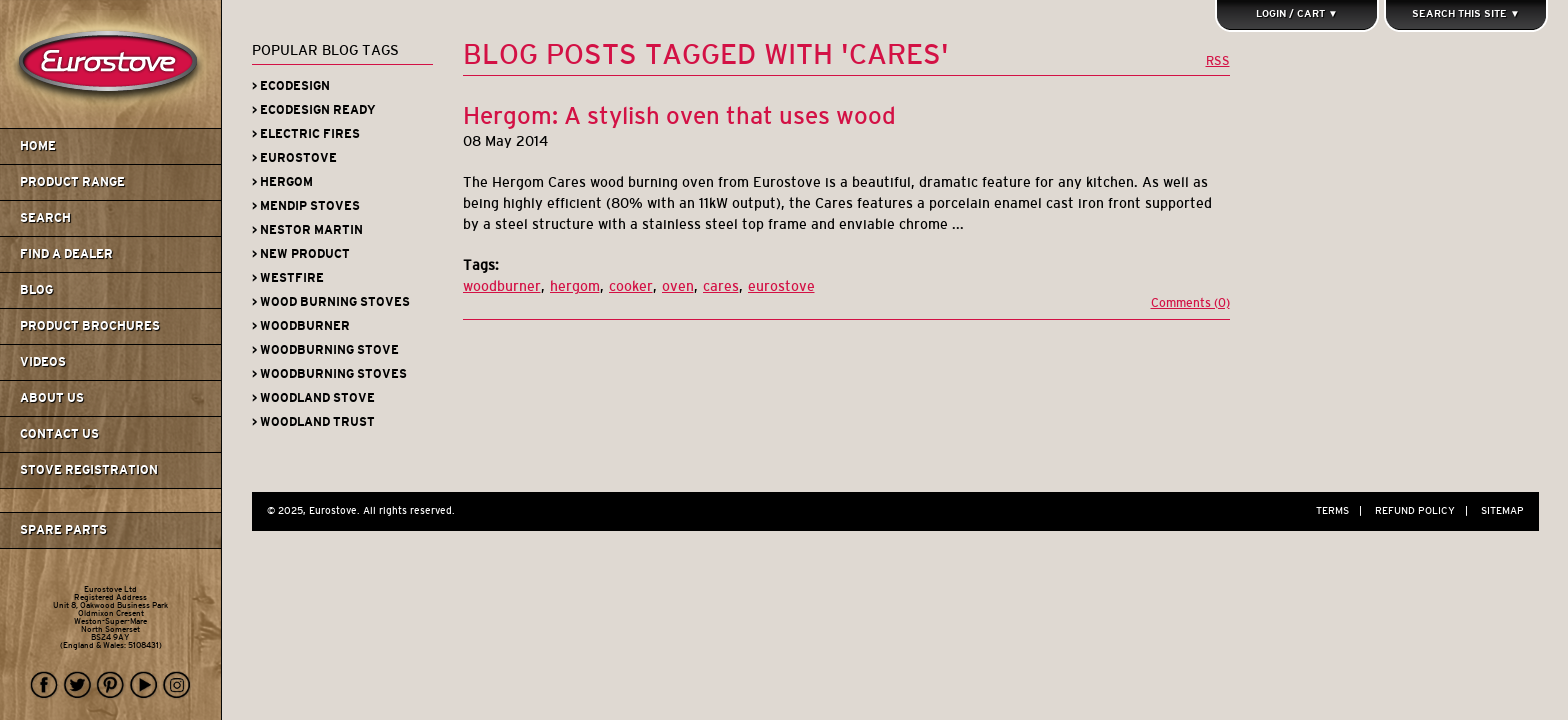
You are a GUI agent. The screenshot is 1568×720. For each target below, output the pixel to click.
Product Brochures (90, 326)
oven (678, 286)
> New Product (301, 254)
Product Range (72, 182)
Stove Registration (89, 470)
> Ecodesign (291, 86)
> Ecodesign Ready (314, 110)
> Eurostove (294, 158)
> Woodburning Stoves (329, 374)
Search (45, 218)
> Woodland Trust (313, 422)
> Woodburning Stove (325, 350)
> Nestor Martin (307, 230)
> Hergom (282, 182)
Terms (1344, 510)
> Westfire (288, 278)
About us (52, 398)
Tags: (481, 265)
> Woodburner (301, 326)
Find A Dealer (66, 254)
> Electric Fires (306, 134)
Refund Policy (1426, 510)
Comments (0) (1190, 303)
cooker (631, 286)
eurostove (781, 286)
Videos (43, 362)
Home (38, 146)
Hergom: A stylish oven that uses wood (679, 115)
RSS (1218, 60)
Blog (36, 290)
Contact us (59, 434)
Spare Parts (63, 530)
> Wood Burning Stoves (331, 302)
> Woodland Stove (313, 398)
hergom (575, 286)
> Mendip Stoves (306, 206)
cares (721, 286)
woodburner (502, 286)
